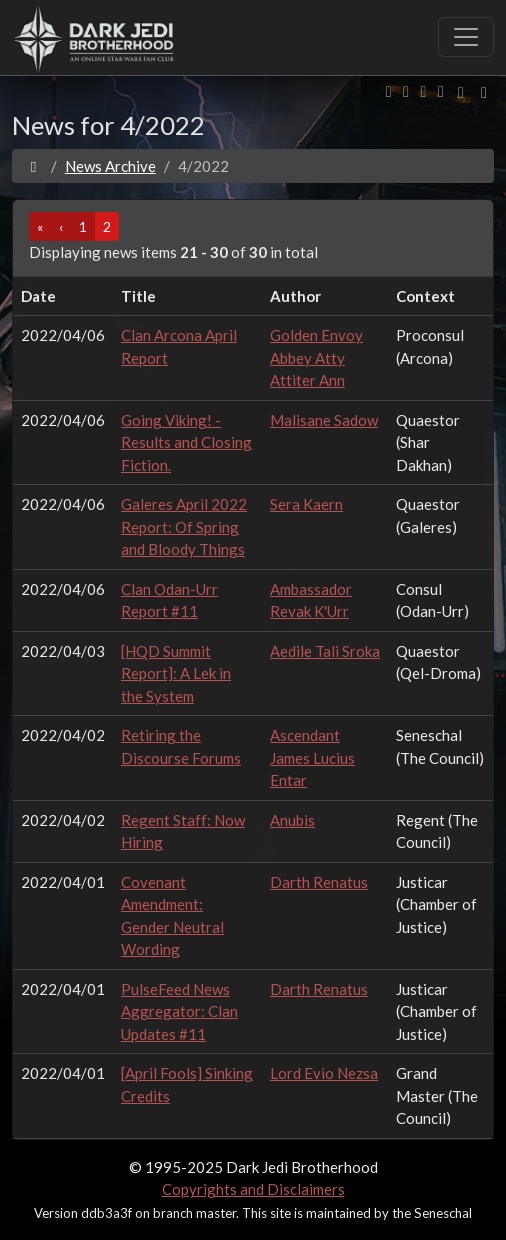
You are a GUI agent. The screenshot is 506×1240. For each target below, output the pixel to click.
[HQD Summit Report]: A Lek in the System (176, 673)
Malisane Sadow (324, 420)
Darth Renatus (319, 882)
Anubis (292, 820)
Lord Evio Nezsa (324, 1073)
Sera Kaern (306, 504)
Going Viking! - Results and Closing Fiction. (186, 442)
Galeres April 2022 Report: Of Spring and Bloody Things (184, 526)
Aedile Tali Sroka (325, 651)
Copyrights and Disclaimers (253, 1189)
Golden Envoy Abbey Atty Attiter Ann (316, 357)
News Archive (110, 166)
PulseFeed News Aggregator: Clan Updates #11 (179, 1011)
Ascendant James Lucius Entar (312, 757)
